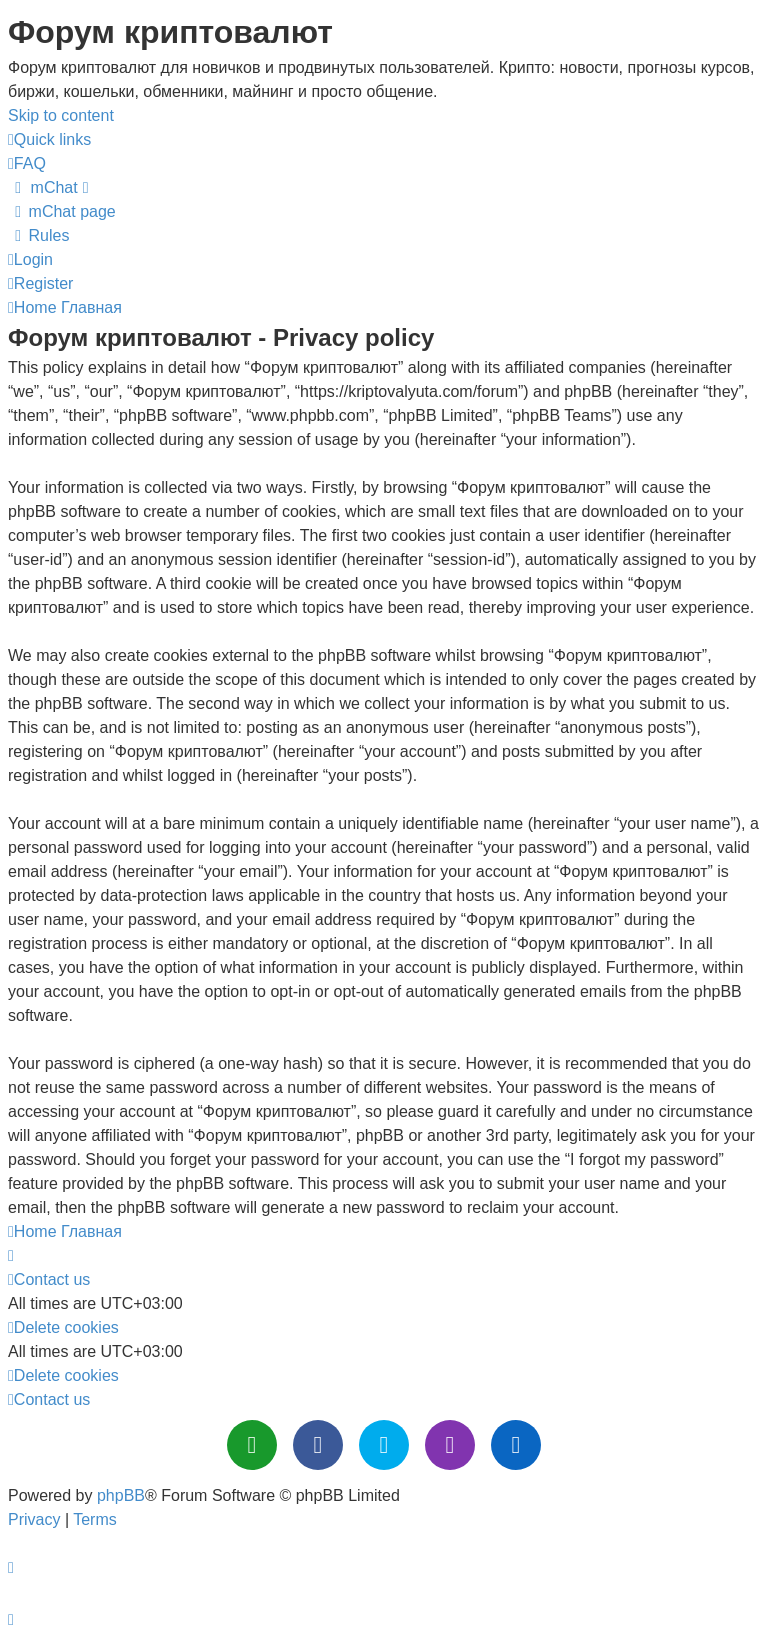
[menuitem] (27, 163)
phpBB (121, 1495)
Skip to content (61, 115)
